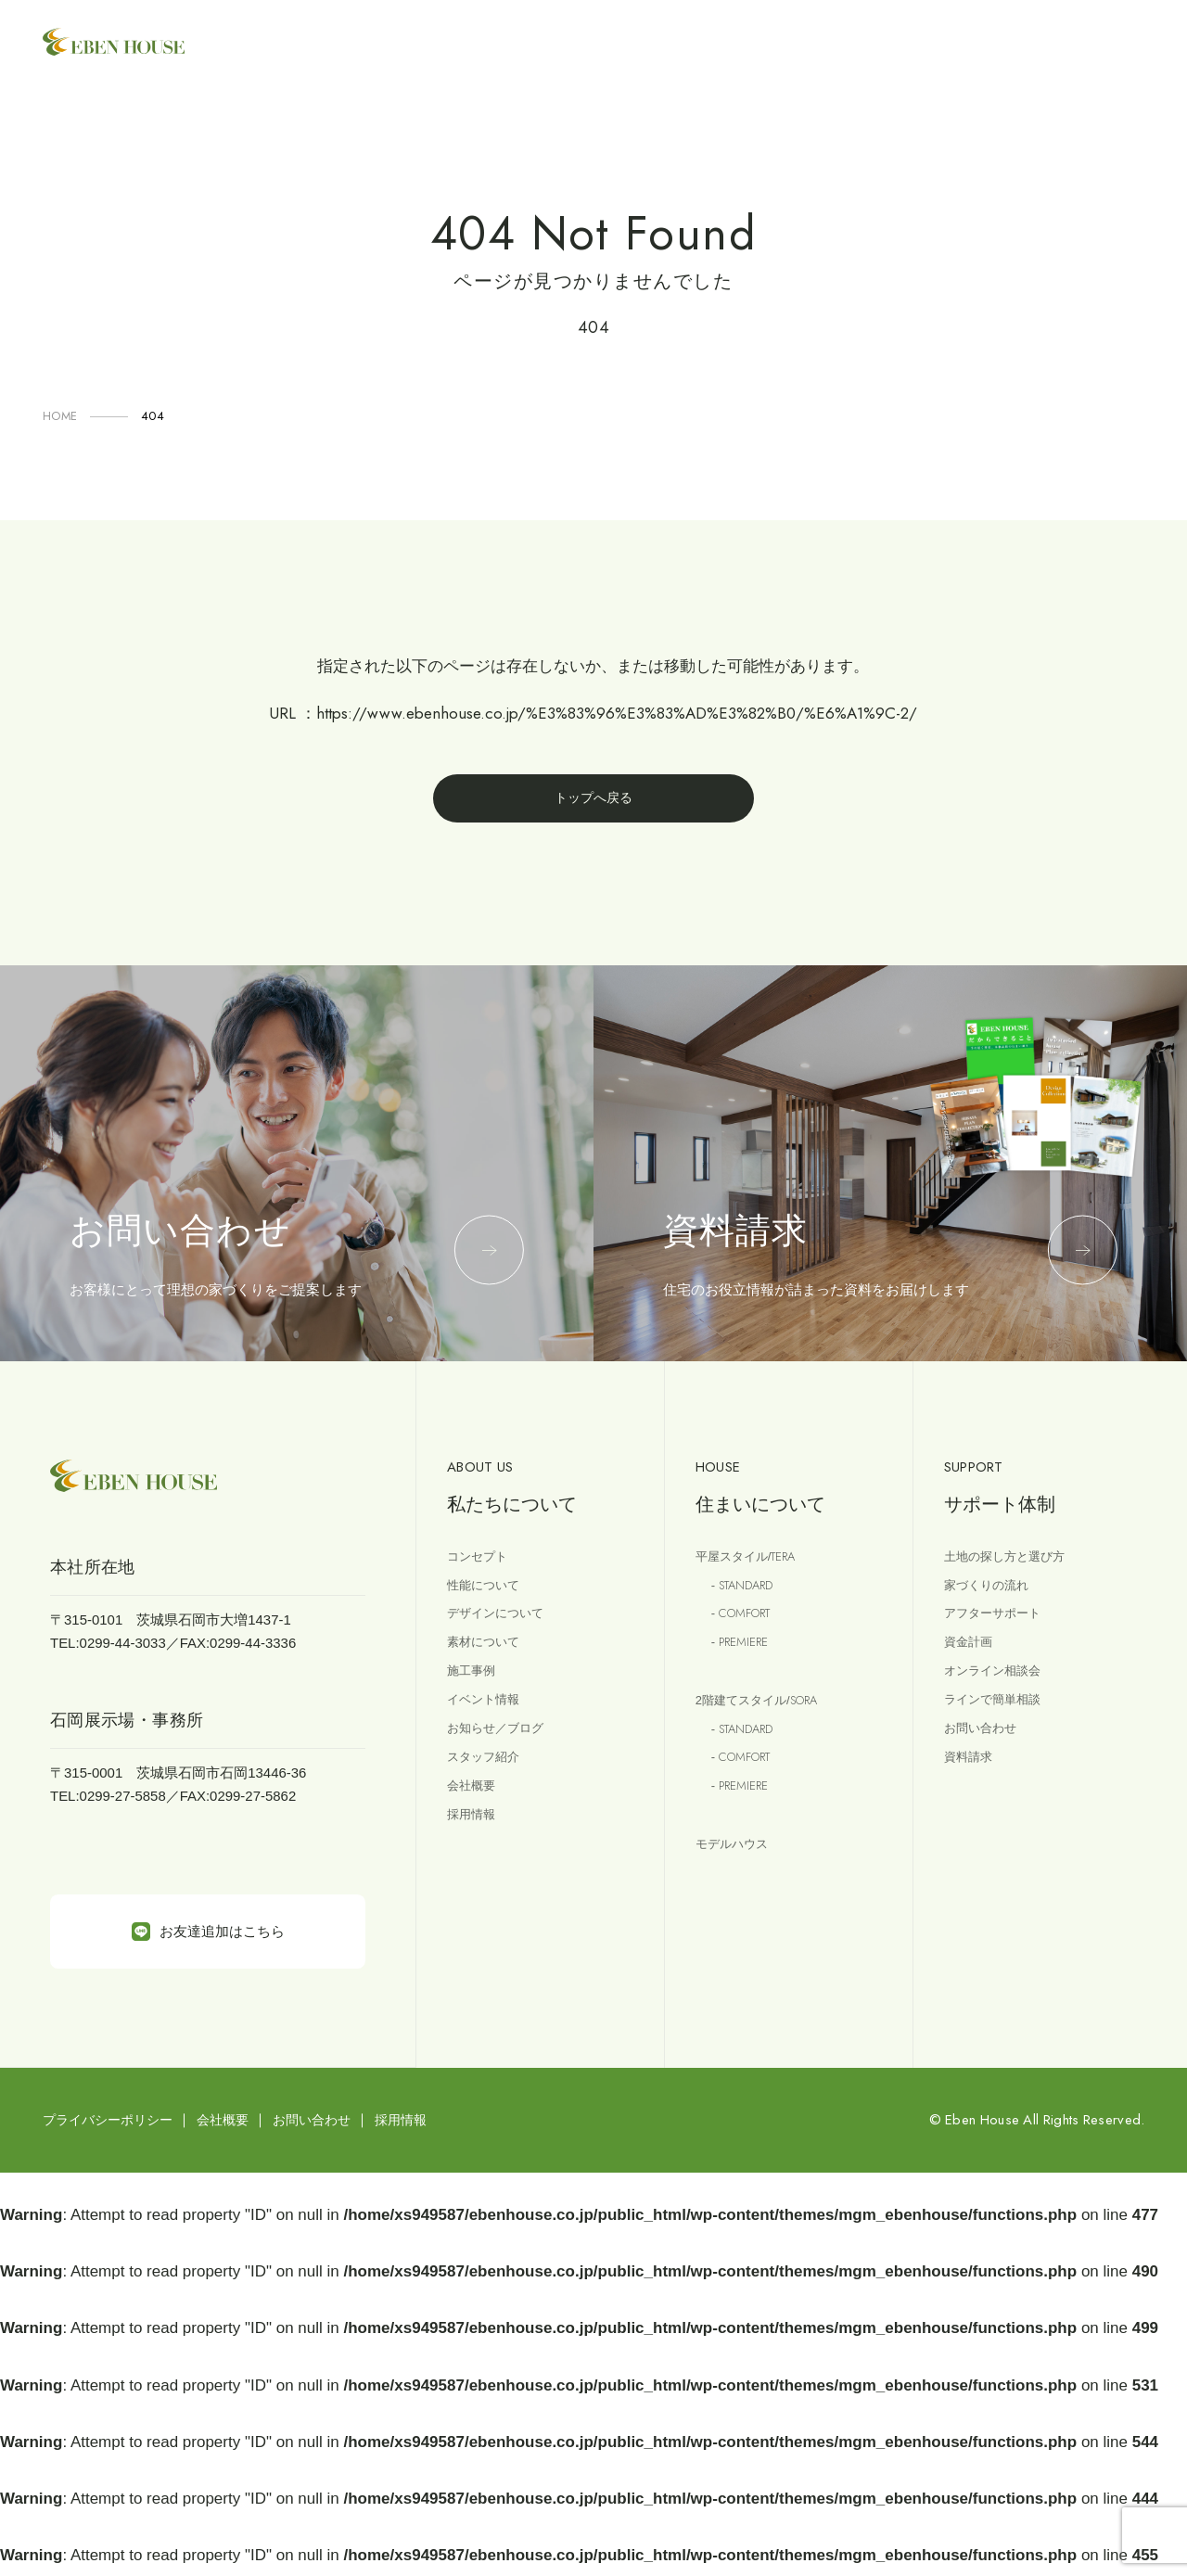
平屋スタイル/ (754, 1563)
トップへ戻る (593, 801)
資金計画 (972, 1658)
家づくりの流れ (992, 1594)
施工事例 (475, 1690)
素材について (488, 1658)
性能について (488, 1594)
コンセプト (482, 1563)
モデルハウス (737, 1876)
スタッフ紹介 (488, 1785)
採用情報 (475, 1849)
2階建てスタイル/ (768, 1720)
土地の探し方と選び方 (1013, 1563)
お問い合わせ (985, 1754)
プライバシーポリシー (107, 2125)
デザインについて (502, 1626)
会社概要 (475, 1818)
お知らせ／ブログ (502, 1754)
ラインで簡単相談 (999, 1722)
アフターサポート (999, 1626)
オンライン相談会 (999, 1690)
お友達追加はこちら (208, 1937)
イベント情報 (488, 1722)
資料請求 (972, 1785)
